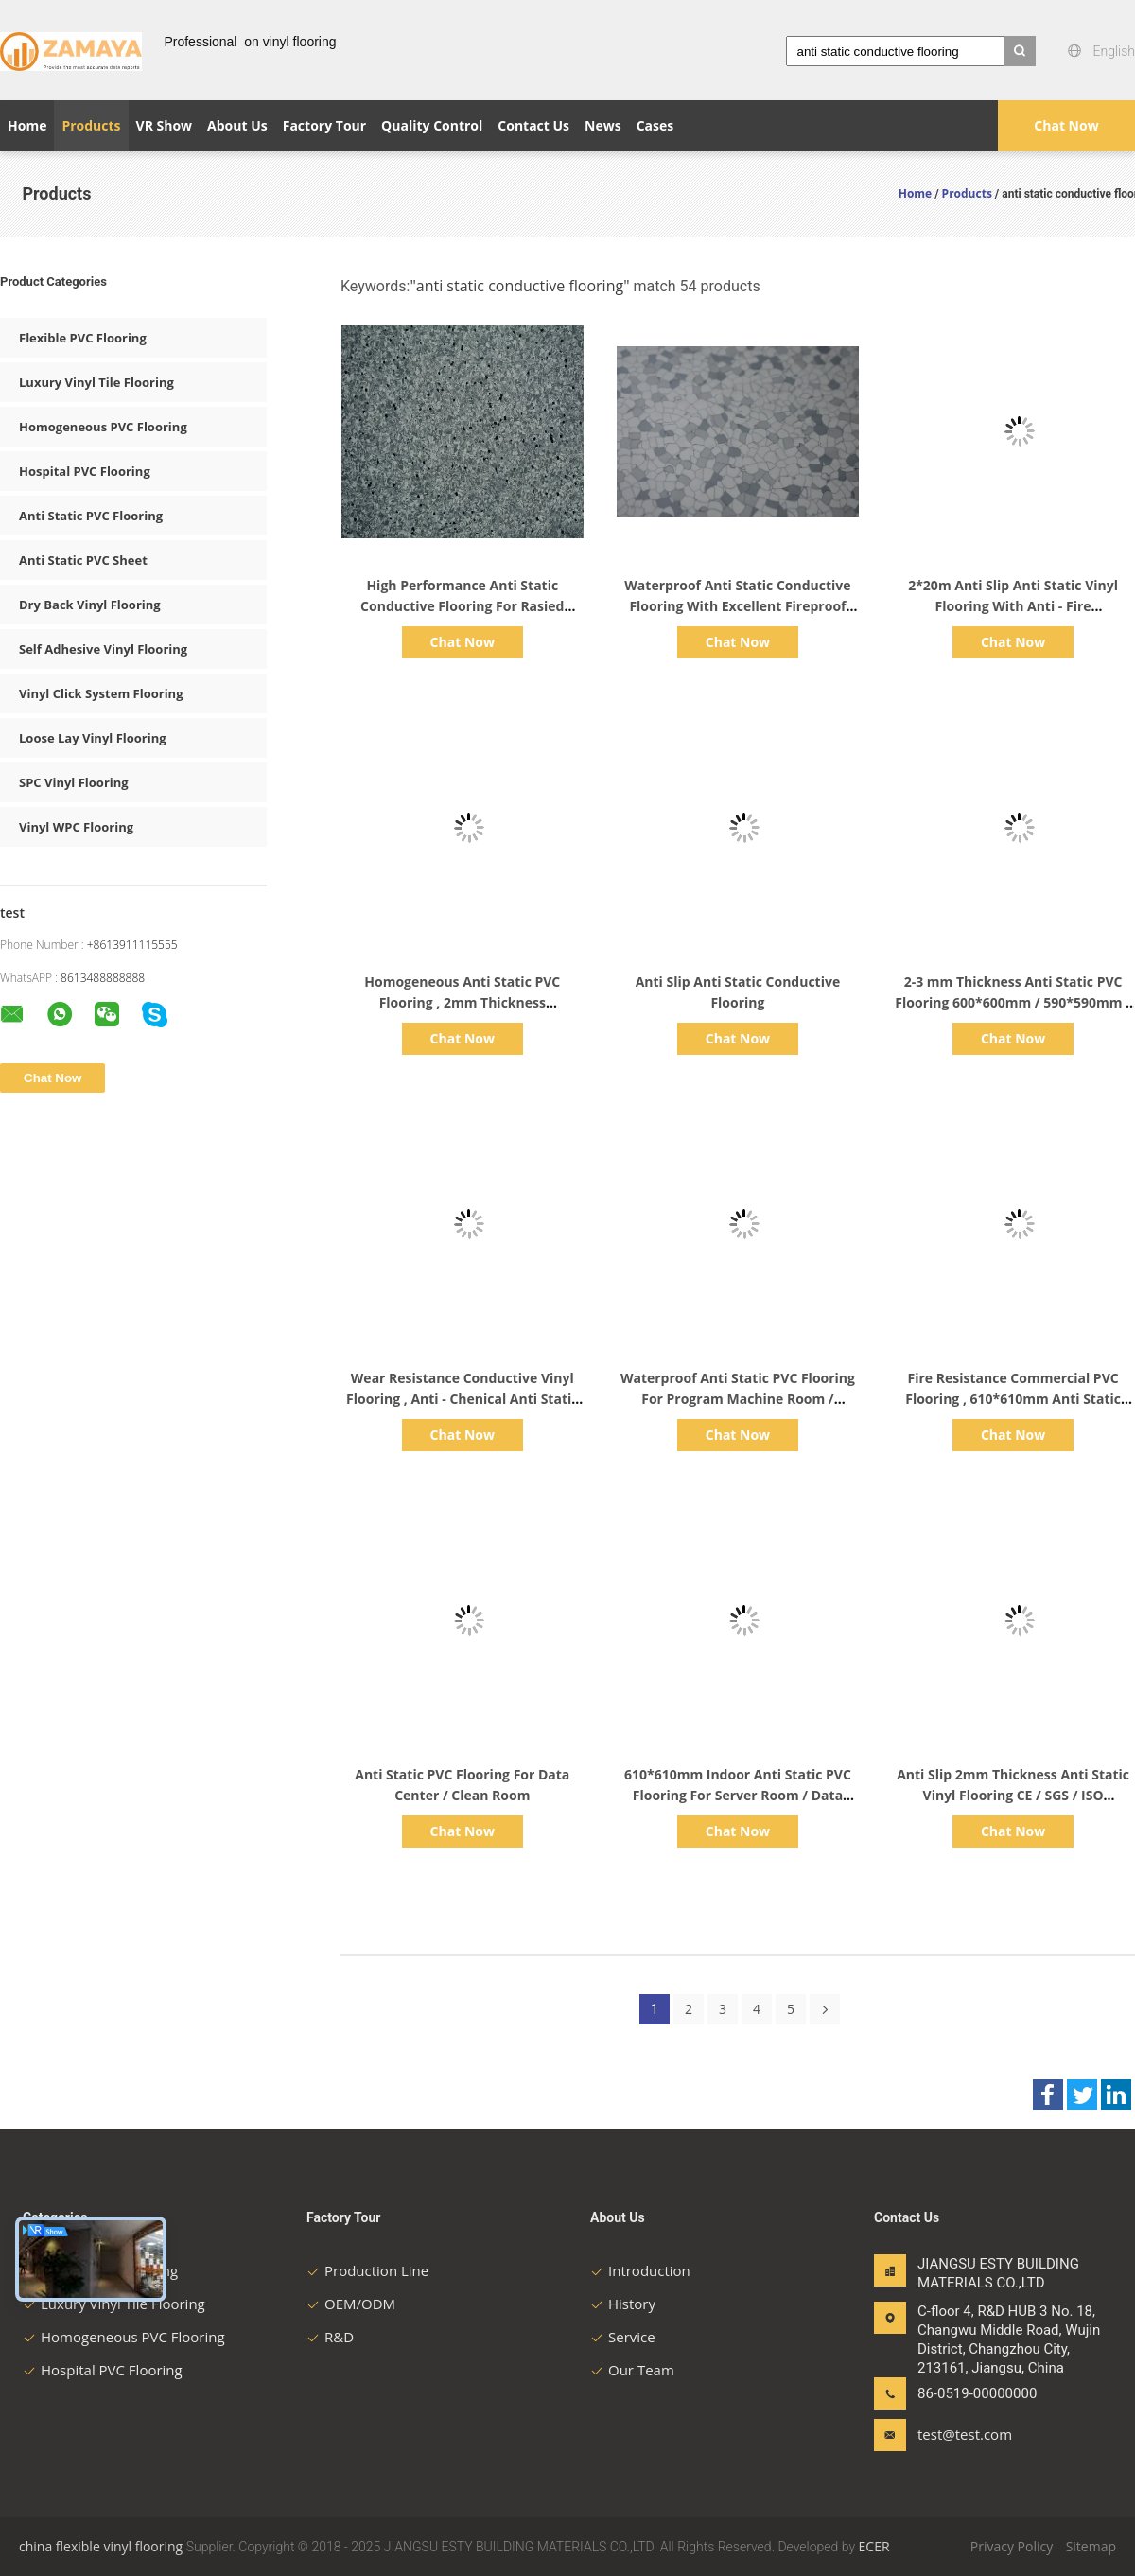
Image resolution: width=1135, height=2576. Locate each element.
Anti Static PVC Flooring (91, 515)
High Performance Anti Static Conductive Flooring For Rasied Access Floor (462, 606)
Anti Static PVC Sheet (83, 560)
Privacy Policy (1011, 2546)
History (622, 2303)
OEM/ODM (350, 2303)
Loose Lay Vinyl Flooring (92, 737)
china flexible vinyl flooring (101, 2546)
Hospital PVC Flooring (84, 471)
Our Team (632, 2369)
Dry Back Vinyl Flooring (90, 604)
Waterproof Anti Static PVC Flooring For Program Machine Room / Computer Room (737, 1398)
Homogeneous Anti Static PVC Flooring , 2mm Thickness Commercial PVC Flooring (462, 1002)
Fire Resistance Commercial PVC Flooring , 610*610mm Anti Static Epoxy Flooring (1013, 1398)
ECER (874, 2546)
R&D (330, 2336)
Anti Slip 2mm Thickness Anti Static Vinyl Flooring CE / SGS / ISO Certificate (1013, 1795)
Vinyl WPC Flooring (76, 826)
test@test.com (964, 2434)
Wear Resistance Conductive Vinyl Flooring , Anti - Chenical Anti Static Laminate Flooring (462, 1398)
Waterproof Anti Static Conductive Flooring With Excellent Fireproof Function (737, 606)
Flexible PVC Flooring (83, 337)
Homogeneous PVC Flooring (103, 426)
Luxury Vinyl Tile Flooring (96, 382)
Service (622, 2336)
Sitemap (1091, 2546)
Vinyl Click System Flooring (101, 693)
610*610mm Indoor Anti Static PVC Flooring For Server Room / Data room (737, 1795)
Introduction (640, 2270)
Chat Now (1066, 125)
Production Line (367, 2270)
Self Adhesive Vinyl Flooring (103, 648)
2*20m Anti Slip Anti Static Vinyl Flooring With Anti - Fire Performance (1013, 606)
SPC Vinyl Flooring (74, 782)
